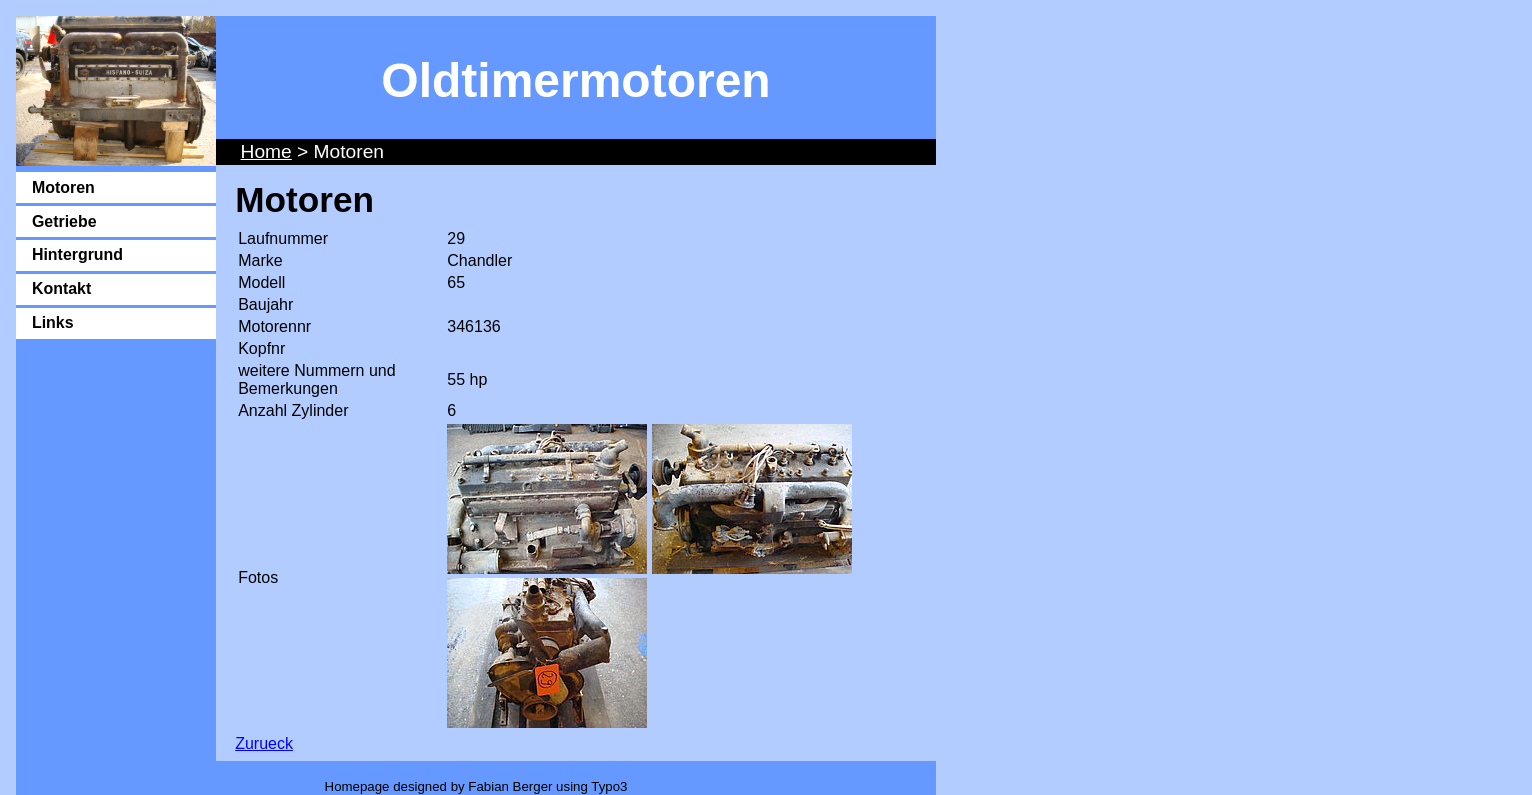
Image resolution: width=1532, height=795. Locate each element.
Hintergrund (77, 254)
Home (266, 151)
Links (53, 322)
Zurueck (264, 743)
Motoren (63, 187)
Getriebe (64, 221)
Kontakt (61, 288)
